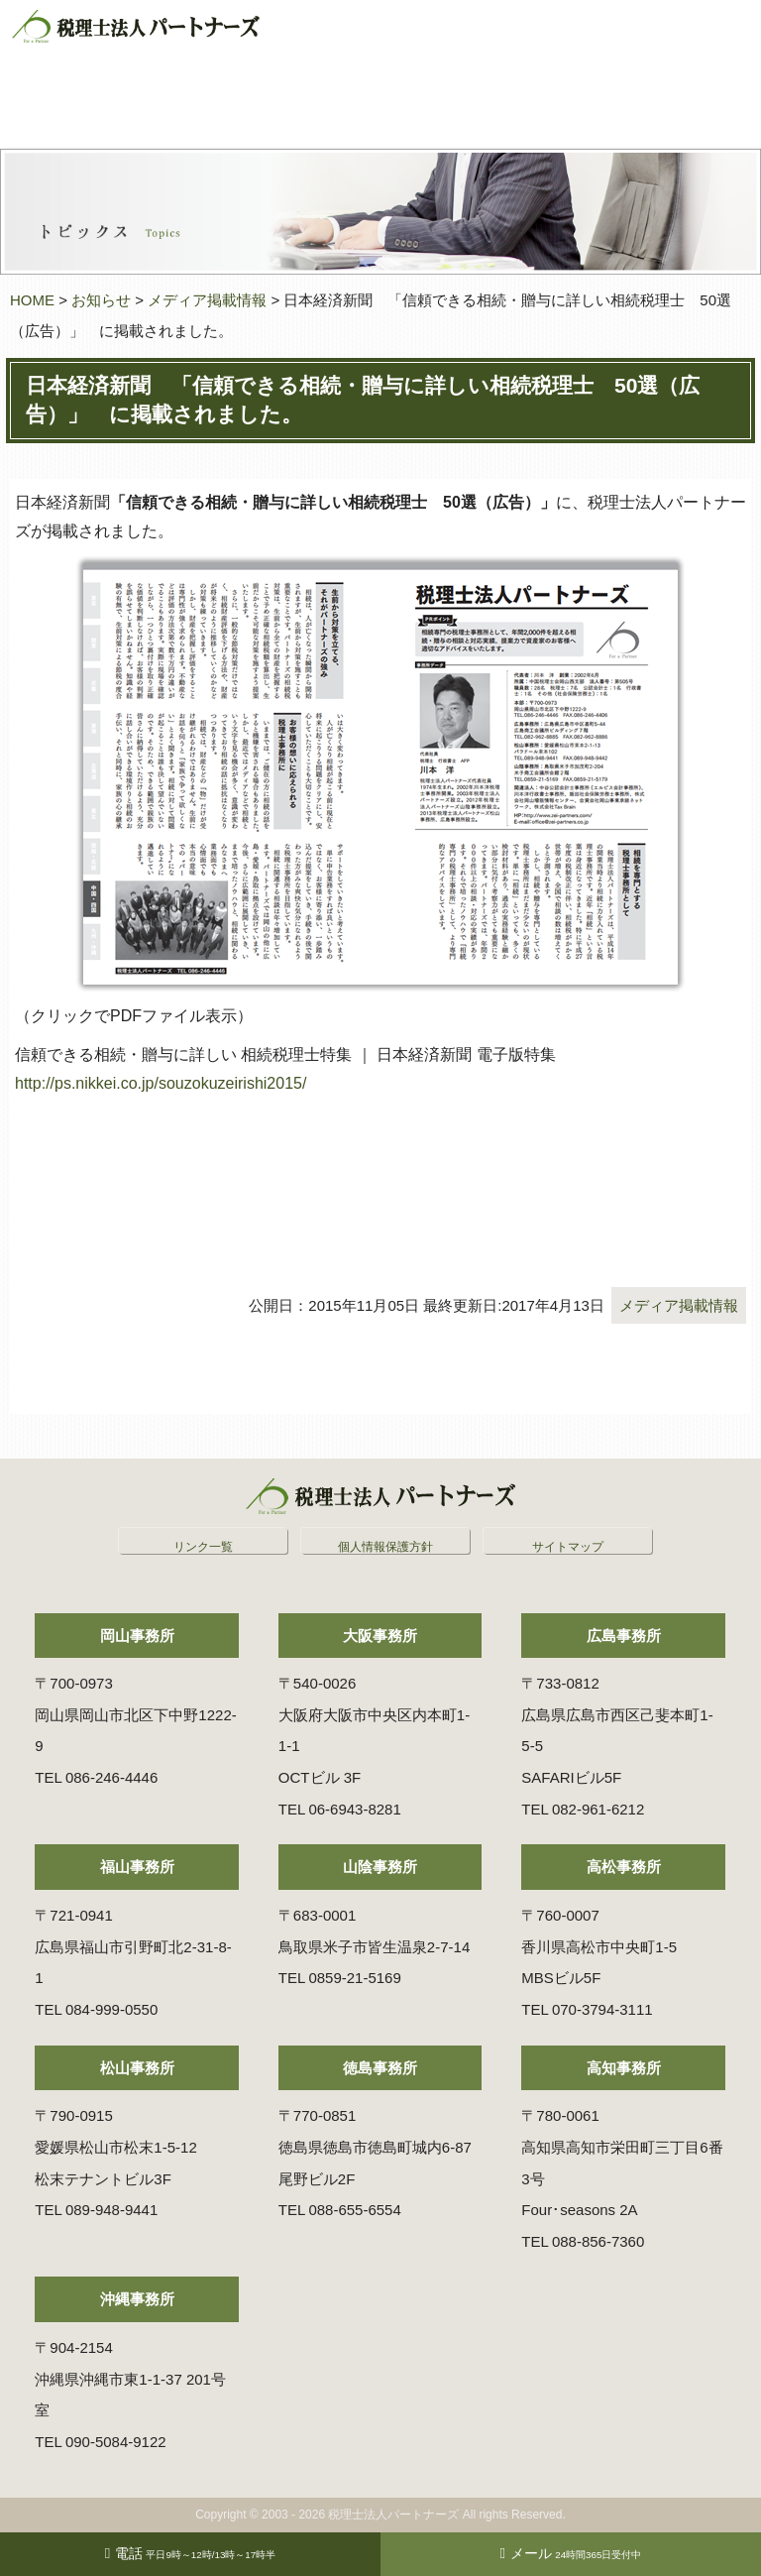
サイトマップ (567, 1547)
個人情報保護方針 (385, 1547)
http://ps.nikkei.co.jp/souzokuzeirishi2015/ (160, 1083)
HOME (32, 300)
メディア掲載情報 (207, 300)
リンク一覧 (203, 1547)
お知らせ (101, 300)
